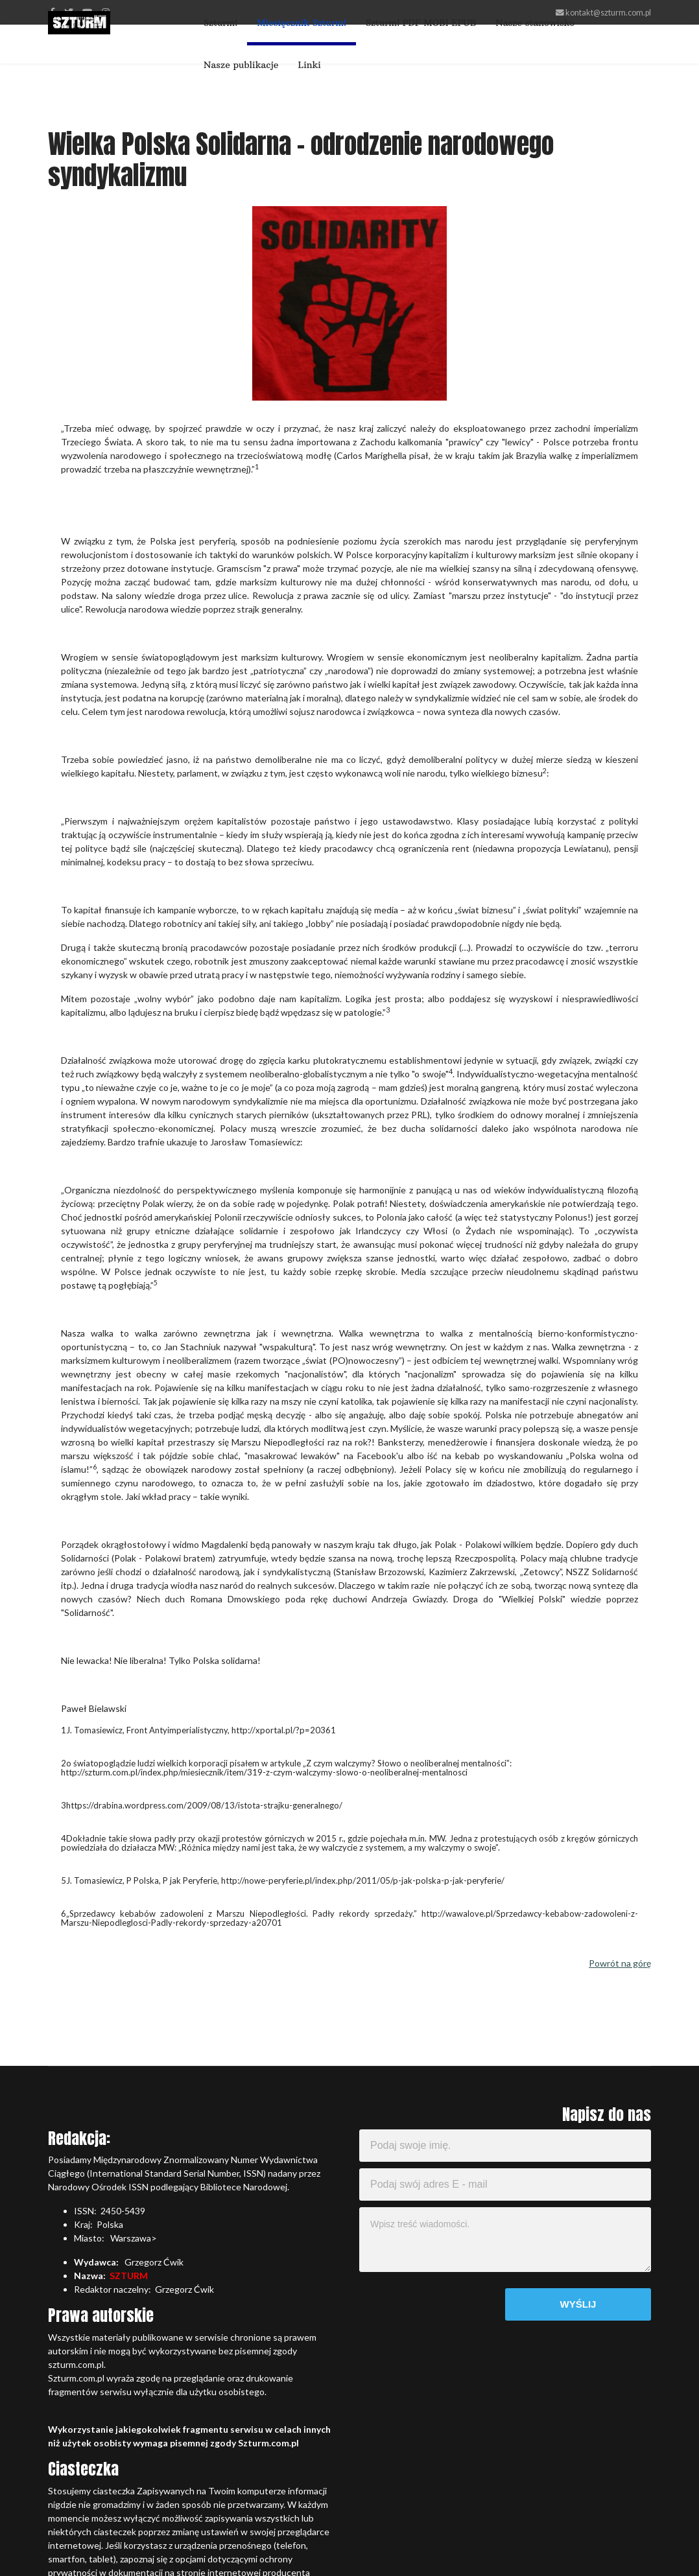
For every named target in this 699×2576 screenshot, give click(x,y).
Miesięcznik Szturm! (301, 23)
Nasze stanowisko (535, 23)
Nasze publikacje (241, 65)
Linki (309, 65)
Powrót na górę (620, 1963)
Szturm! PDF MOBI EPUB (421, 23)
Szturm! (220, 23)
